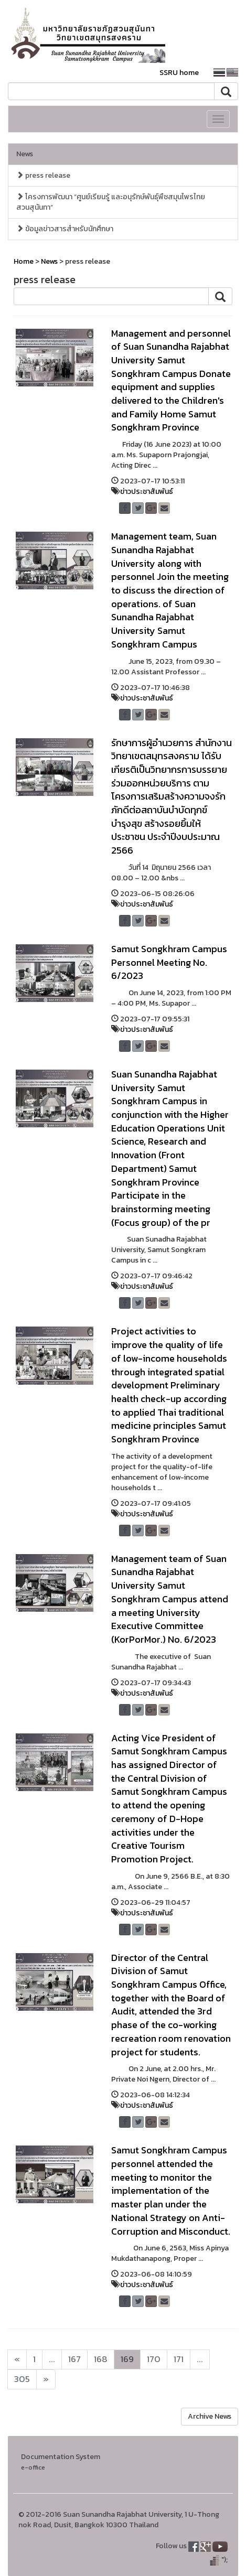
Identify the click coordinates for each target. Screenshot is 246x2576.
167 (74, 2359)
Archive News (209, 2416)
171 (179, 2359)
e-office (33, 2467)
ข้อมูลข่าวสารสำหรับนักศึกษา (64, 228)
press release (43, 175)
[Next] (17, 2359)
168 (101, 2359)
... (52, 2359)
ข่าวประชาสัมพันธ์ (146, 491)
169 (127, 2359)
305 (22, 2379)
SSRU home (179, 72)
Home (24, 261)
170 (154, 2359)
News (24, 153)
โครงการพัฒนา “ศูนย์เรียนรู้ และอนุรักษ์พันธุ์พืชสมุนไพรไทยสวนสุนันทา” (110, 202)
